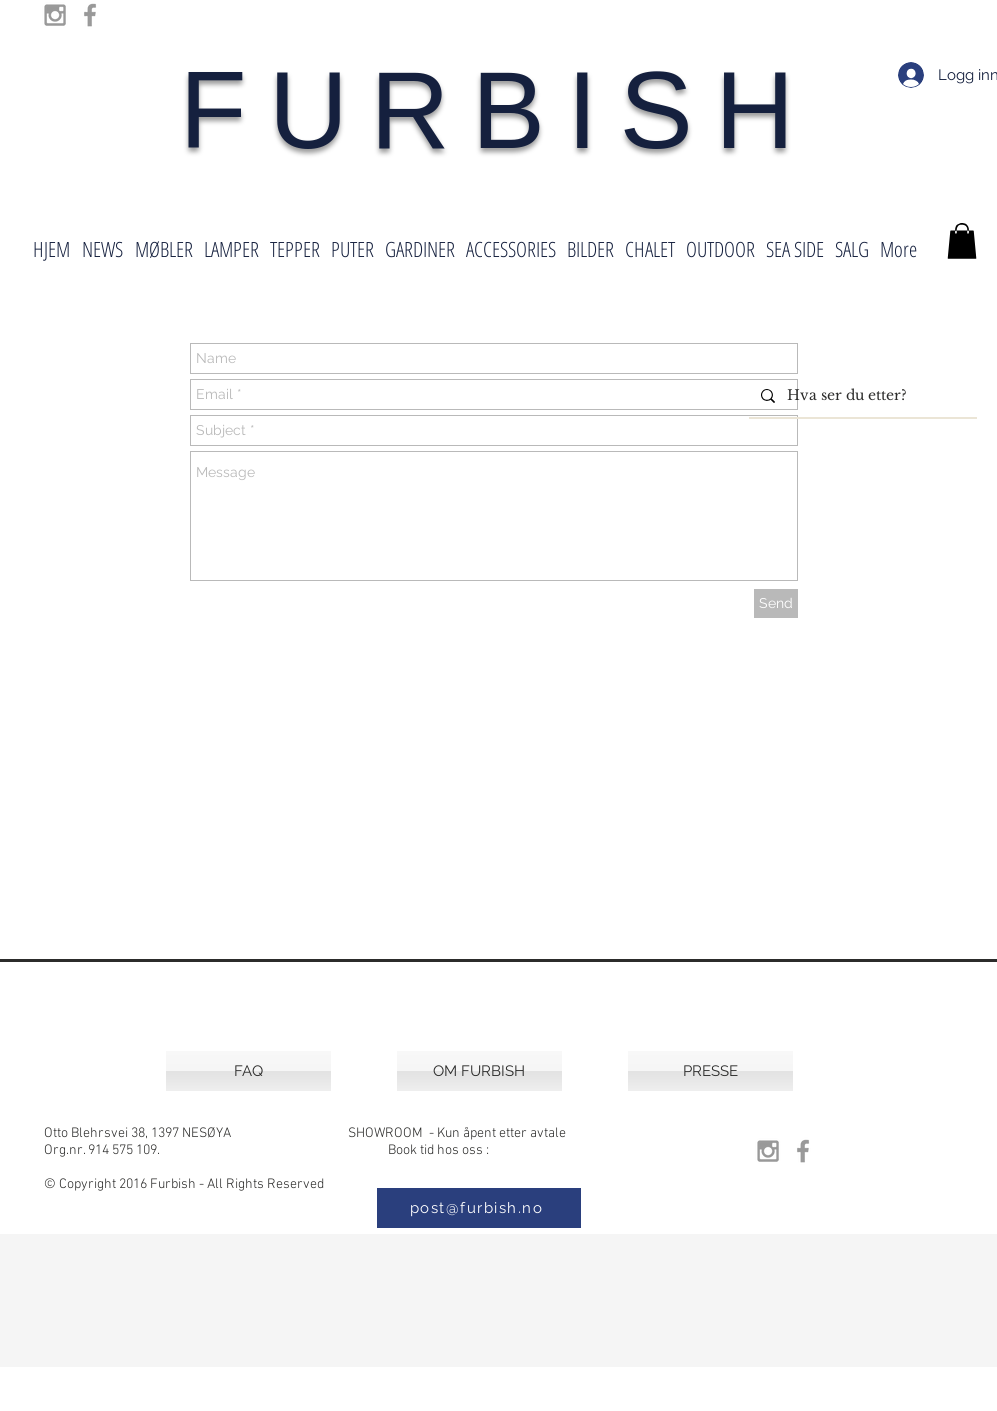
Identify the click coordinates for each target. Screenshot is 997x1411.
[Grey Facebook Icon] (90, 15)
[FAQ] (248, 1071)
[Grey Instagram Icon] (55, 15)
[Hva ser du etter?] (861, 395)
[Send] (776, 603)
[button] (962, 241)
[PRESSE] (710, 1071)
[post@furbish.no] (479, 1208)
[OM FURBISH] (479, 1071)
